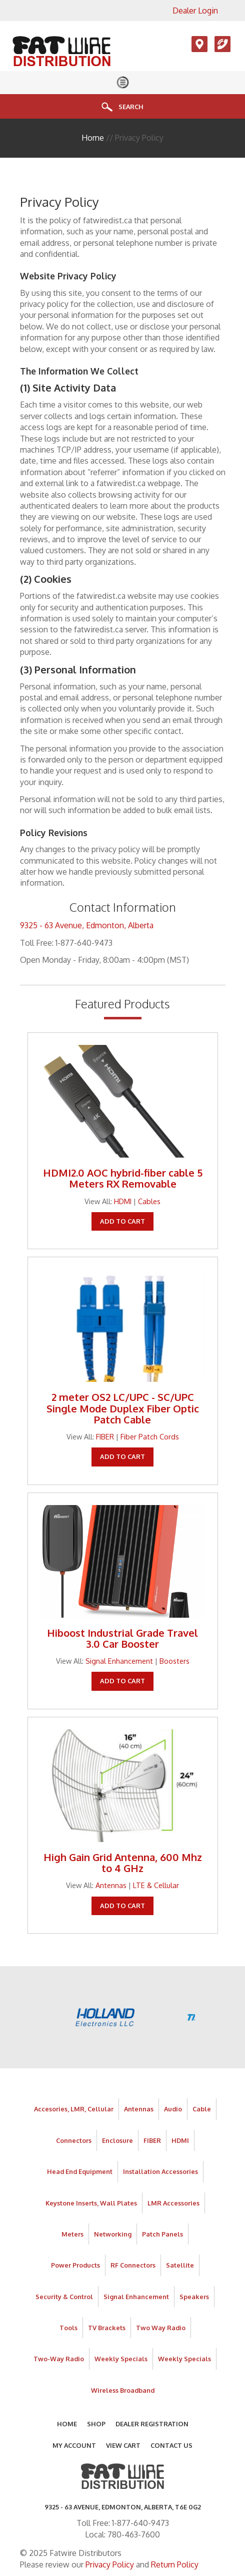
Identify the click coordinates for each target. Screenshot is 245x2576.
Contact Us (171, 2445)
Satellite (180, 2265)
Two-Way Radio (59, 2359)
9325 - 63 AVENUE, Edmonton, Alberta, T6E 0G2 (122, 2507)
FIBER (105, 1436)
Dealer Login (195, 11)
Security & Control (64, 2297)
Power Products (75, 2265)
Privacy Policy (110, 2564)
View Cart (123, 2445)
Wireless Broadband (122, 2390)
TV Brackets (107, 2328)
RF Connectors (133, 2265)
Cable (201, 2109)
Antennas (111, 1885)
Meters (73, 2234)
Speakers (194, 2297)
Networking (113, 2234)
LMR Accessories (174, 2203)
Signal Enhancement (119, 1660)
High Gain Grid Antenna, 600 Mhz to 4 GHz (123, 1863)
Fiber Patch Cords (149, 1436)
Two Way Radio (161, 2328)
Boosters (175, 1660)
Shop (96, 2424)
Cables (149, 1201)
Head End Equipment (79, 2171)
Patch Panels (162, 2234)
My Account (74, 2445)
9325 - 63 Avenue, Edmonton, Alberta (87, 925)
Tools (69, 2328)
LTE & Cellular (156, 1885)
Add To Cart (122, 1221)
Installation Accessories (160, 2171)
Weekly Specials (121, 2359)
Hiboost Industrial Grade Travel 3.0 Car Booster (122, 1638)
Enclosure (117, 2140)
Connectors (74, 2140)
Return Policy (174, 2564)
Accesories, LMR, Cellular (74, 2109)
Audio (173, 2109)
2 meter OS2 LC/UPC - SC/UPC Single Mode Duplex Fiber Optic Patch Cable (122, 1407)
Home (93, 138)
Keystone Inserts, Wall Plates (91, 2203)
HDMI (123, 1201)
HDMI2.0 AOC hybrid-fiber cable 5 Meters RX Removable (122, 1178)
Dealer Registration (152, 2424)
